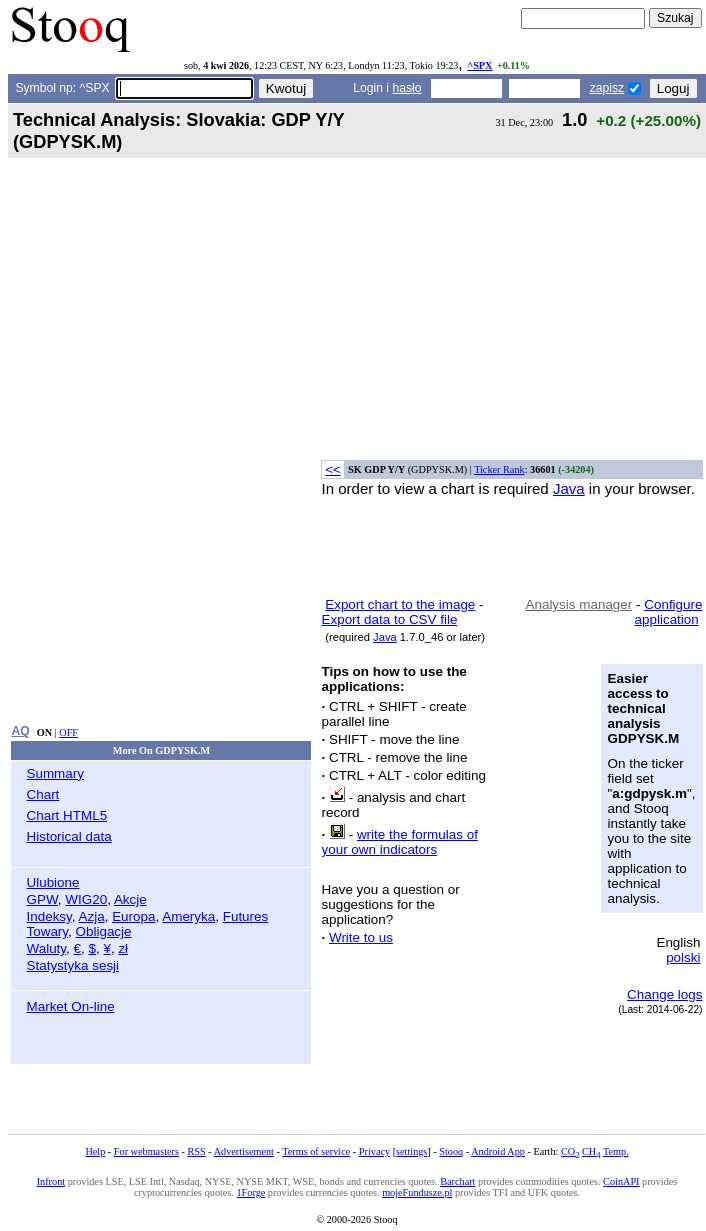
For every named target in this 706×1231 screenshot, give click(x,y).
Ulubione (52, 882)
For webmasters (146, 1151)
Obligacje (104, 931)
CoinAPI (621, 1181)
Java (569, 488)
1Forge (251, 1192)
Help (95, 1151)
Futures (246, 916)
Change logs (664, 994)
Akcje (130, 899)
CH (591, 1151)
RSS (196, 1151)
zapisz (607, 88)
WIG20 (86, 899)
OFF (68, 732)
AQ (20, 731)
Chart (42, 794)
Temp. (616, 1151)
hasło (406, 88)
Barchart (457, 1181)
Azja (92, 916)
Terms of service (316, 1151)
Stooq (451, 1151)
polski (683, 957)
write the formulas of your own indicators (399, 842)
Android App (498, 1151)
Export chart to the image (400, 604)
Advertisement (244, 1151)
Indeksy (48, 916)
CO (570, 1151)
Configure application (669, 612)
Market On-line (70, 1006)
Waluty (46, 948)
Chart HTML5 (66, 815)
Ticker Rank (499, 469)
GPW (41, 899)
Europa (133, 916)
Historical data (68, 836)
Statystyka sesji (72, 965)
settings (411, 1151)
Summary (55, 773)
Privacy (374, 1151)
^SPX (479, 65)
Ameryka (188, 916)
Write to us (361, 937)
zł (123, 948)
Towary (47, 931)
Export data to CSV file (389, 619)
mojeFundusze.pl (417, 1192)
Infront (51, 1181)
